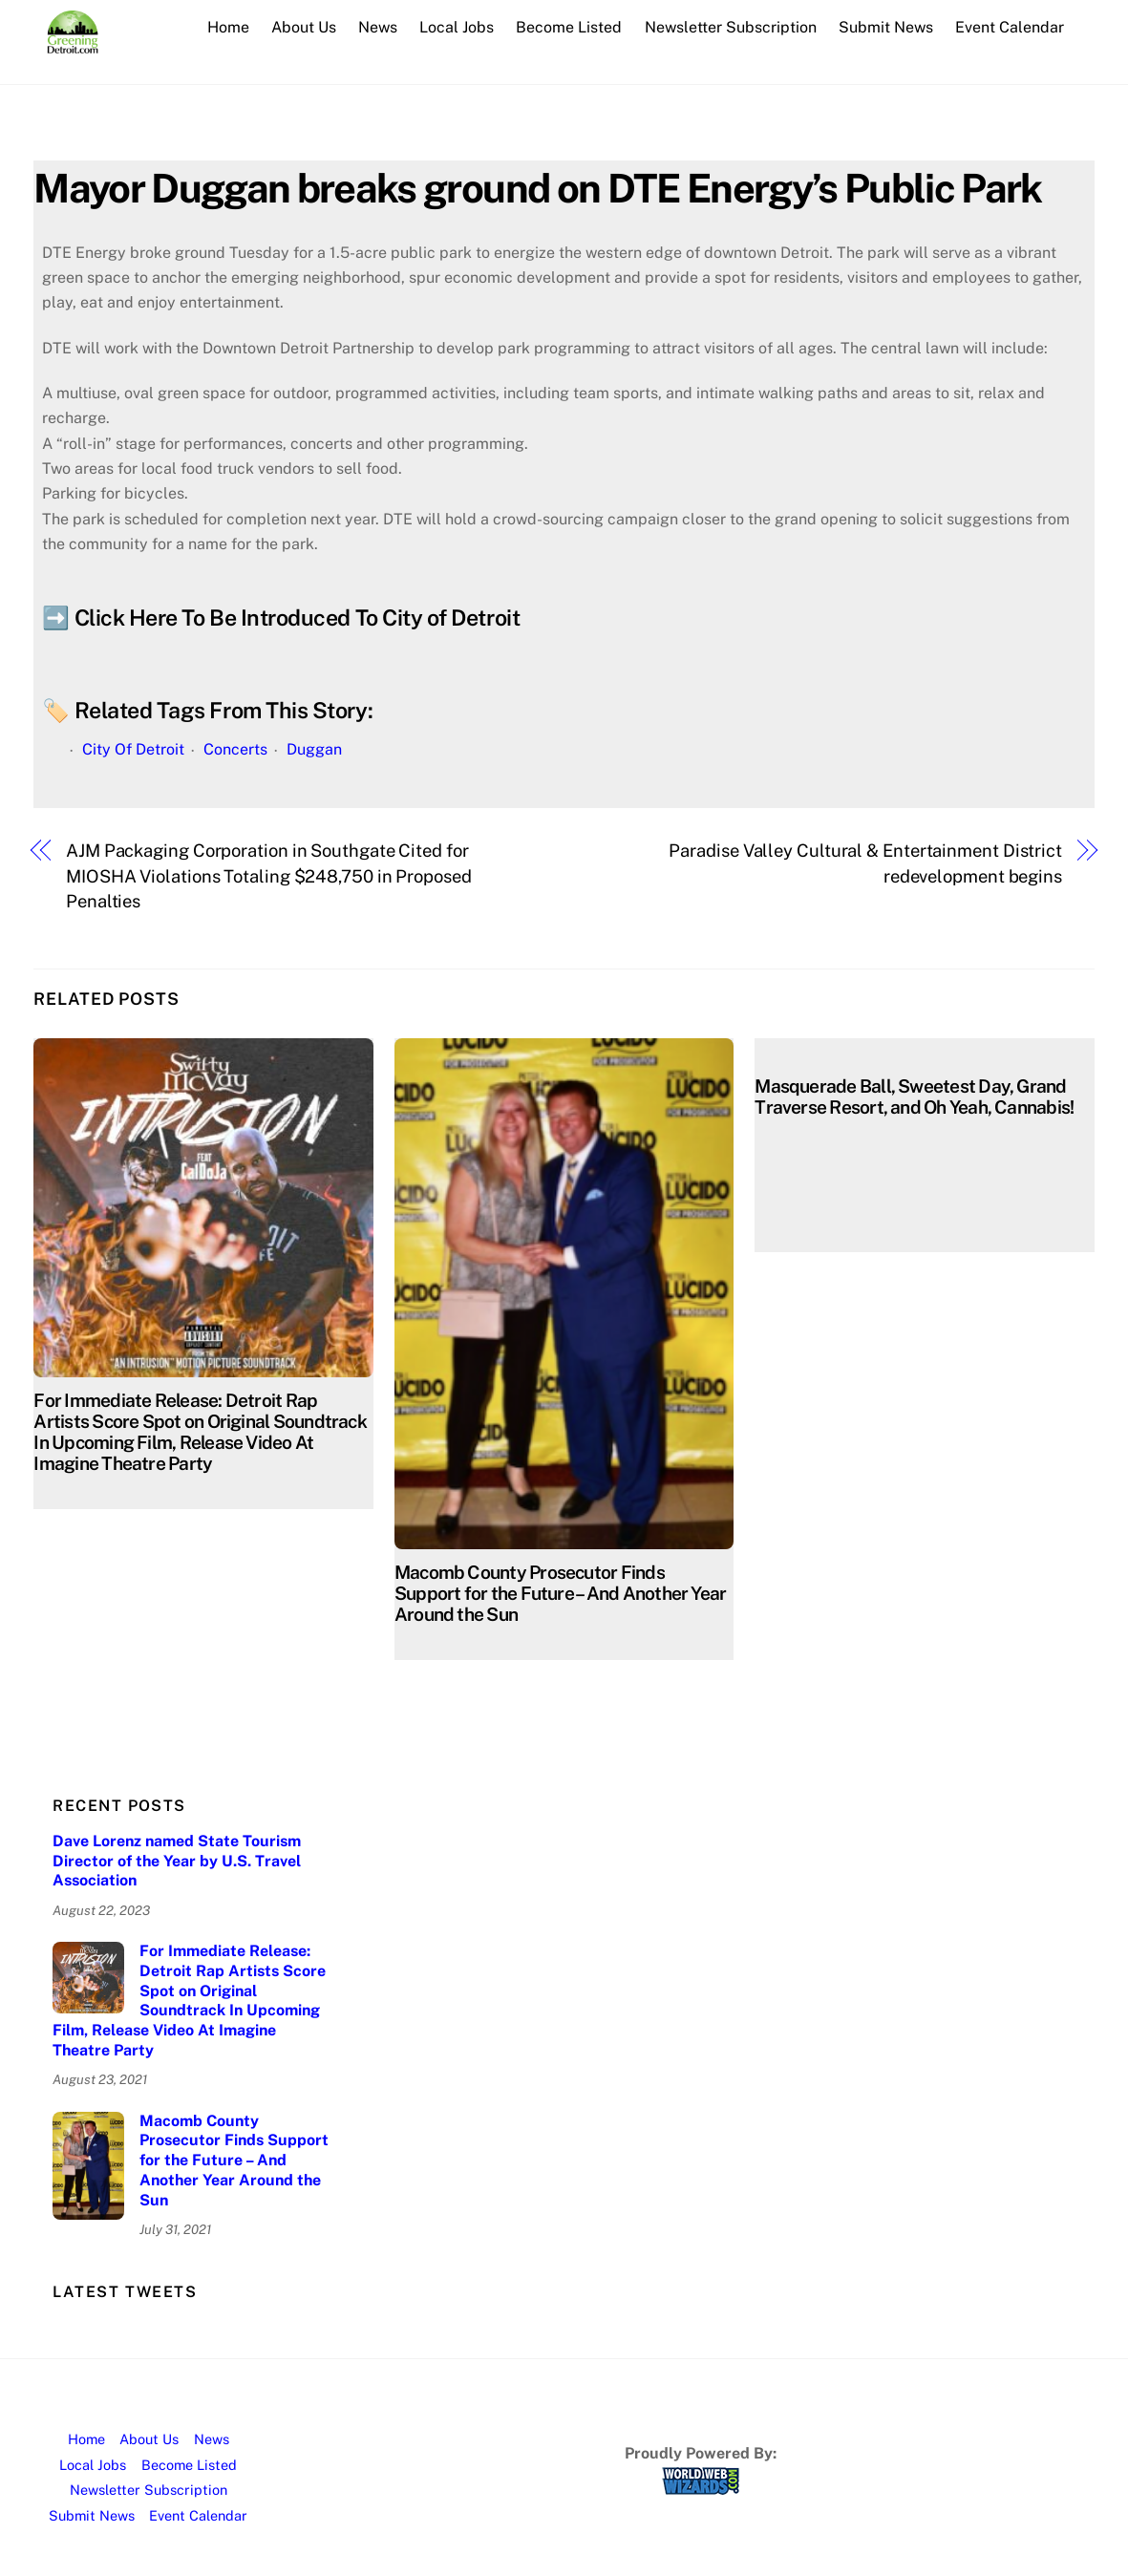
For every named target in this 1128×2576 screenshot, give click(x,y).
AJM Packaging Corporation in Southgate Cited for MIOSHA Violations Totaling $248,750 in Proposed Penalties (269, 876)
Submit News (886, 27)
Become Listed (569, 27)
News (377, 27)
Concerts (235, 749)
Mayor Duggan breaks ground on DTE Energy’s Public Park (537, 187)
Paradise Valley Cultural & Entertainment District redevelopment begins (865, 863)
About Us (303, 27)
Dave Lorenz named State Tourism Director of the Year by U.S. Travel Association (177, 1861)
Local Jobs (456, 27)
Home (228, 27)
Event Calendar (1009, 27)
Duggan (314, 749)
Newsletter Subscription (731, 27)
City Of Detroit (133, 749)
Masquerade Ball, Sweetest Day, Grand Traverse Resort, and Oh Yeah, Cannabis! (914, 1096)
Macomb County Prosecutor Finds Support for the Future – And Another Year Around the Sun (560, 1593)
